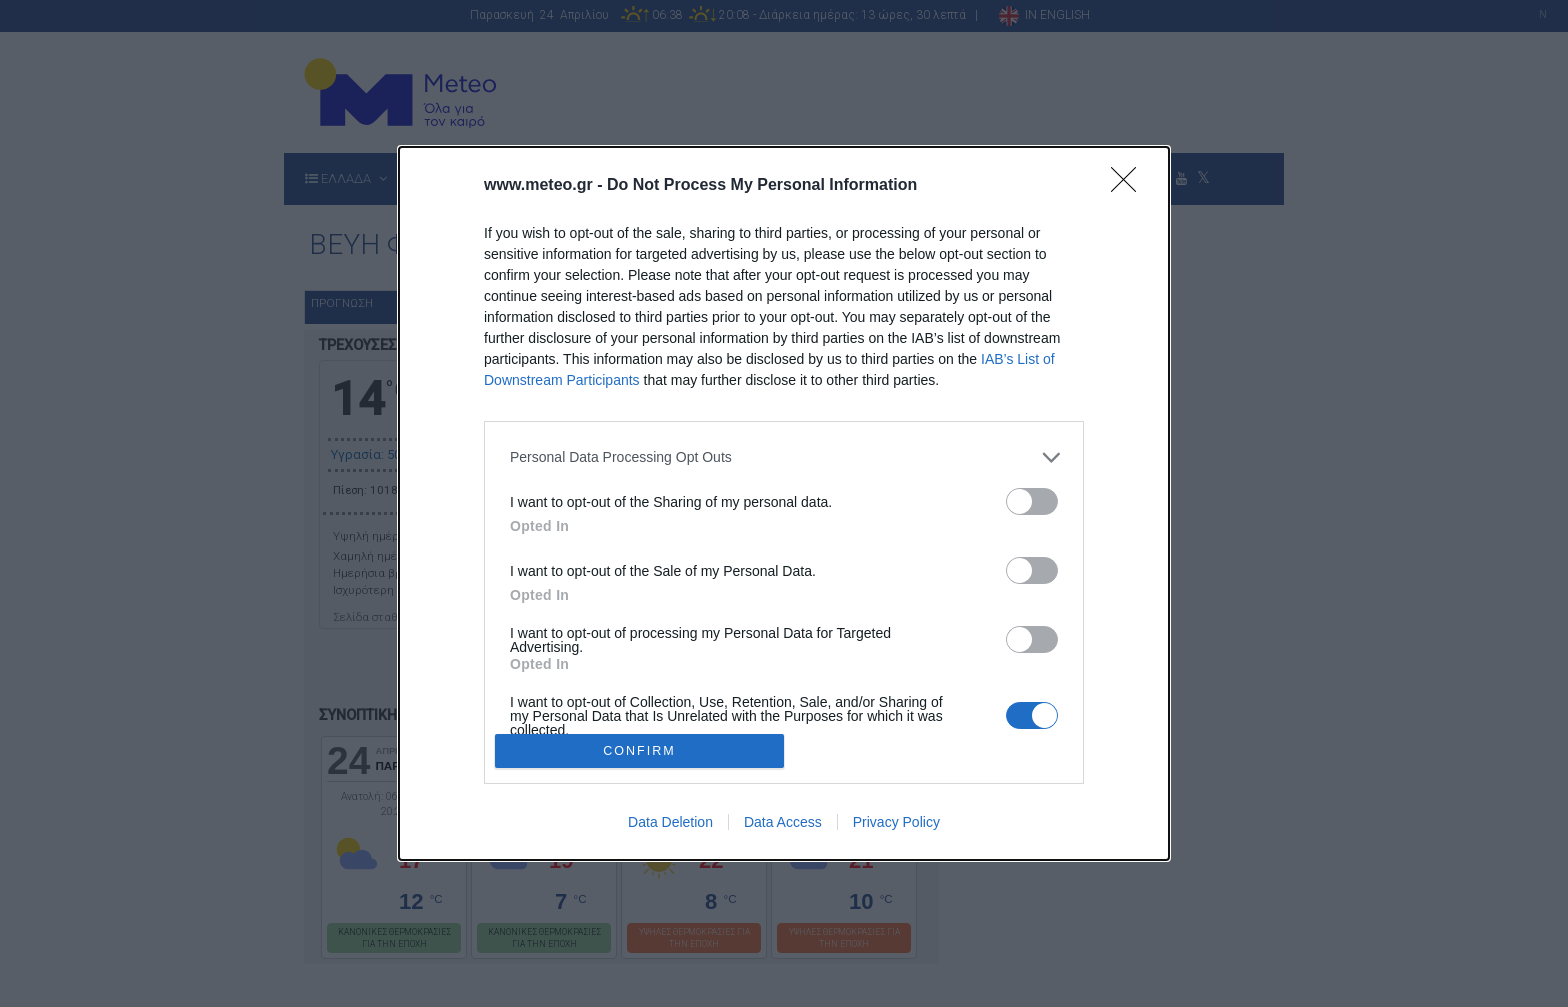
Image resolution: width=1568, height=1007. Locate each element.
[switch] (1032, 501)
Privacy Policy (896, 822)
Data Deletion (670, 822)
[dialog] (784, 503)
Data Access (783, 822)
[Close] (1130, 186)
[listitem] (784, 457)
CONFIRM (639, 751)
